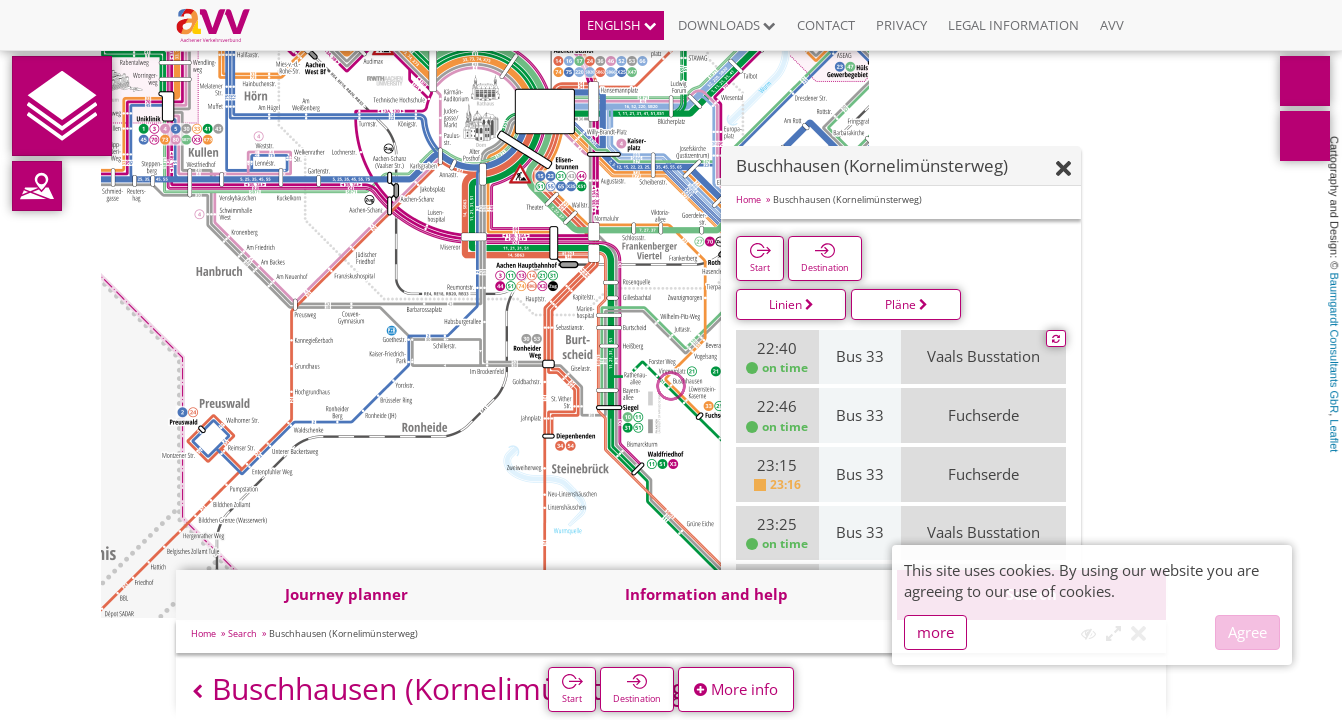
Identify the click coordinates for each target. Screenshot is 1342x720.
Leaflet (1334, 435)
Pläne (906, 304)
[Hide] (1063, 169)
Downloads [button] (727, 25)
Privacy (901, 25)
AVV (1112, 25)
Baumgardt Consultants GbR (1334, 343)
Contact (826, 25)
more (935, 632)
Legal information (1013, 25)
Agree (1247, 632)
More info (736, 689)
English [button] (622, 25)
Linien (791, 304)
